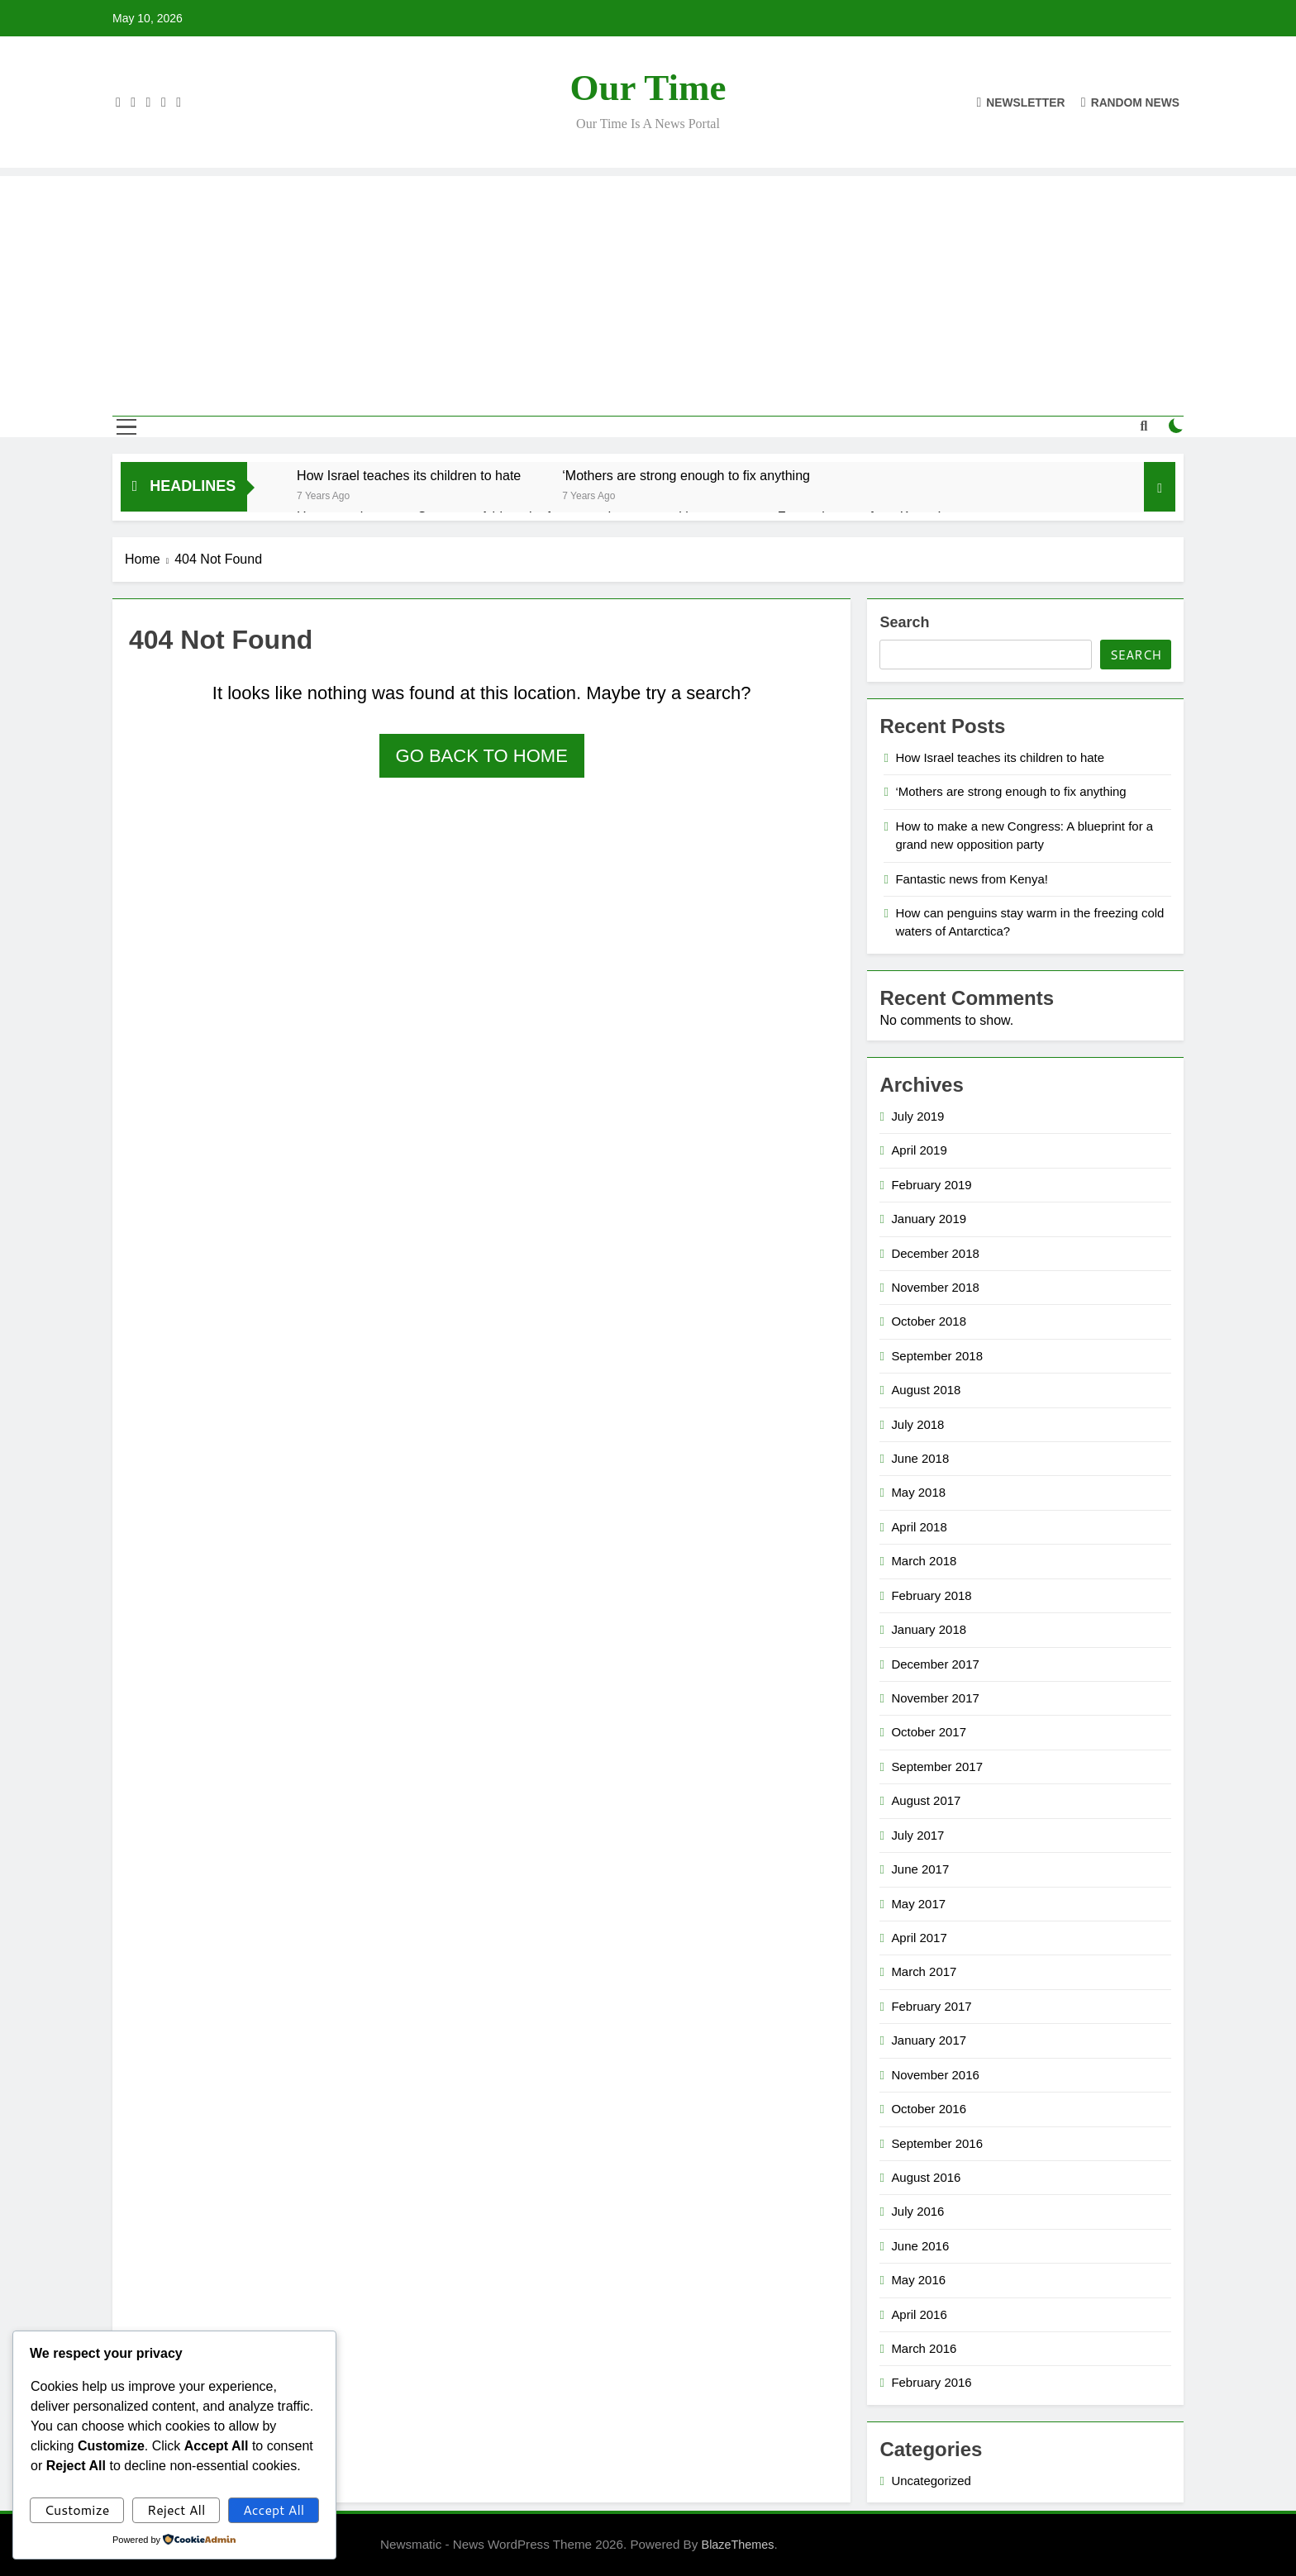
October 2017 (928, 1732)
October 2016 (928, 2109)
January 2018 (928, 1629)
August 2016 (925, 2177)
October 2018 (928, 1321)
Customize (77, 2509)
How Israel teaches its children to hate (409, 475)
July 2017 (917, 1835)
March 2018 (923, 1561)
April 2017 (918, 1938)
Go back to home (482, 755)
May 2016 (918, 2280)
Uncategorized (930, 2481)
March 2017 (923, 1971)
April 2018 (918, 1527)
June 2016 (920, 2246)
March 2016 (923, 2348)
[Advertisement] (648, 291)
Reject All (176, 2509)
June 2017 (920, 1869)
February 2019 (931, 1185)
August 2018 (925, 1390)
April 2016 (918, 2314)
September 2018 (937, 1356)
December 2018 (935, 1253)
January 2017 (928, 2040)
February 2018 (931, 1595)
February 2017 (931, 2006)
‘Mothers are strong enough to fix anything (686, 475)
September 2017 (937, 1766)
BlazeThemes (738, 2544)
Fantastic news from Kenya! (971, 879)
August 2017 (925, 1800)
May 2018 (918, 1492)
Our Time (648, 87)
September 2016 (937, 2143)
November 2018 (935, 1287)
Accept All (273, 2509)
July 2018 (917, 1424)
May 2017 (918, 1904)
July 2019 (917, 1116)
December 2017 (935, 1664)
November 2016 (935, 2075)
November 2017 (935, 1698)
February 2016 (931, 2382)
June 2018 (920, 1458)
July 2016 (917, 2211)
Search (904, 622)
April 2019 (918, 1150)
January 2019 (928, 1219)
